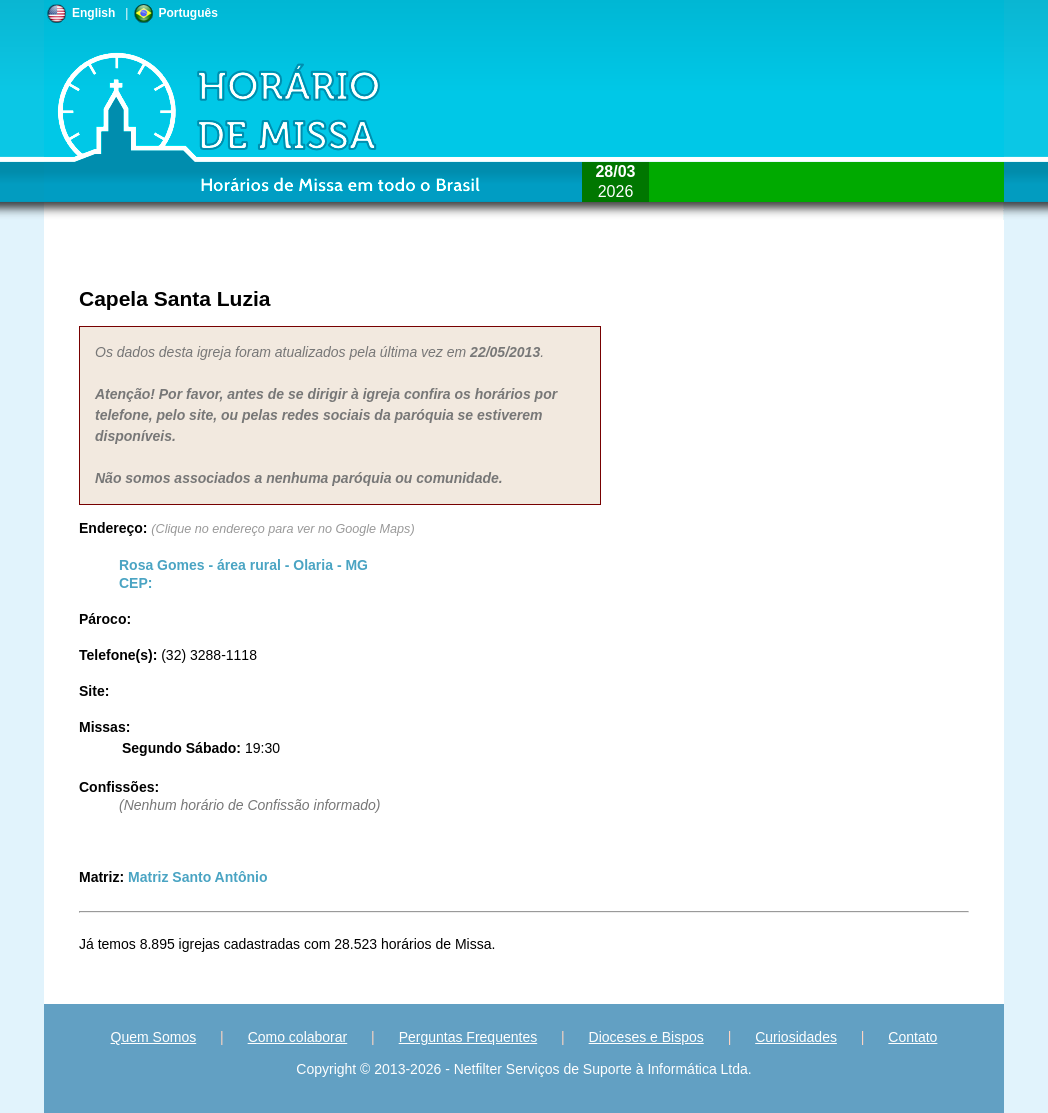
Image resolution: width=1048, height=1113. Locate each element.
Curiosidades (796, 1037)
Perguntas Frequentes (468, 1037)
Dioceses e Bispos (646, 1037)
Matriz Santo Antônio (197, 877)
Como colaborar (298, 1037)
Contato (912, 1037)
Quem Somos (154, 1037)
